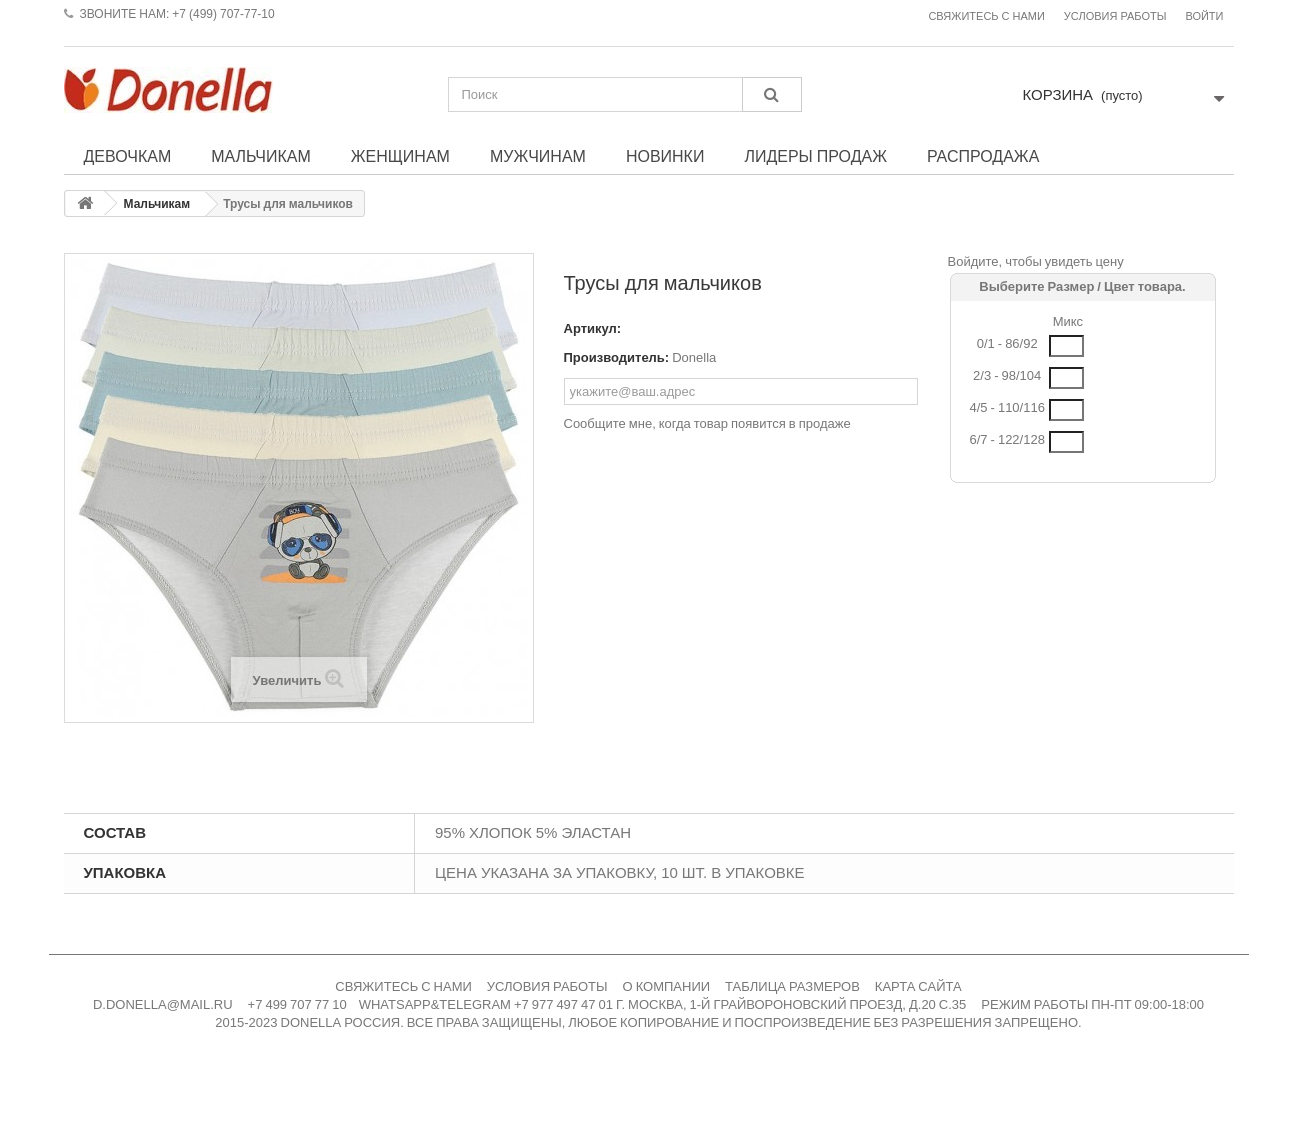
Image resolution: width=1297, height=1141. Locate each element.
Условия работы (1115, 16)
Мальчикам (261, 156)
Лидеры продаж (815, 156)
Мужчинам (538, 156)
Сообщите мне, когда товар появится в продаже (707, 423)
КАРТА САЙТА (918, 986)
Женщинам (400, 156)
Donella (694, 357)
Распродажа (983, 156)
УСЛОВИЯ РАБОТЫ (547, 986)
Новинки (665, 156)
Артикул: (593, 328)
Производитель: (617, 357)
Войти (1204, 16)
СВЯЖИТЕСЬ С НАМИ (403, 986)
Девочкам (128, 156)
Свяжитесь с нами (986, 16)
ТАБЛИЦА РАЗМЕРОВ (792, 986)
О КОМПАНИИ (667, 986)
